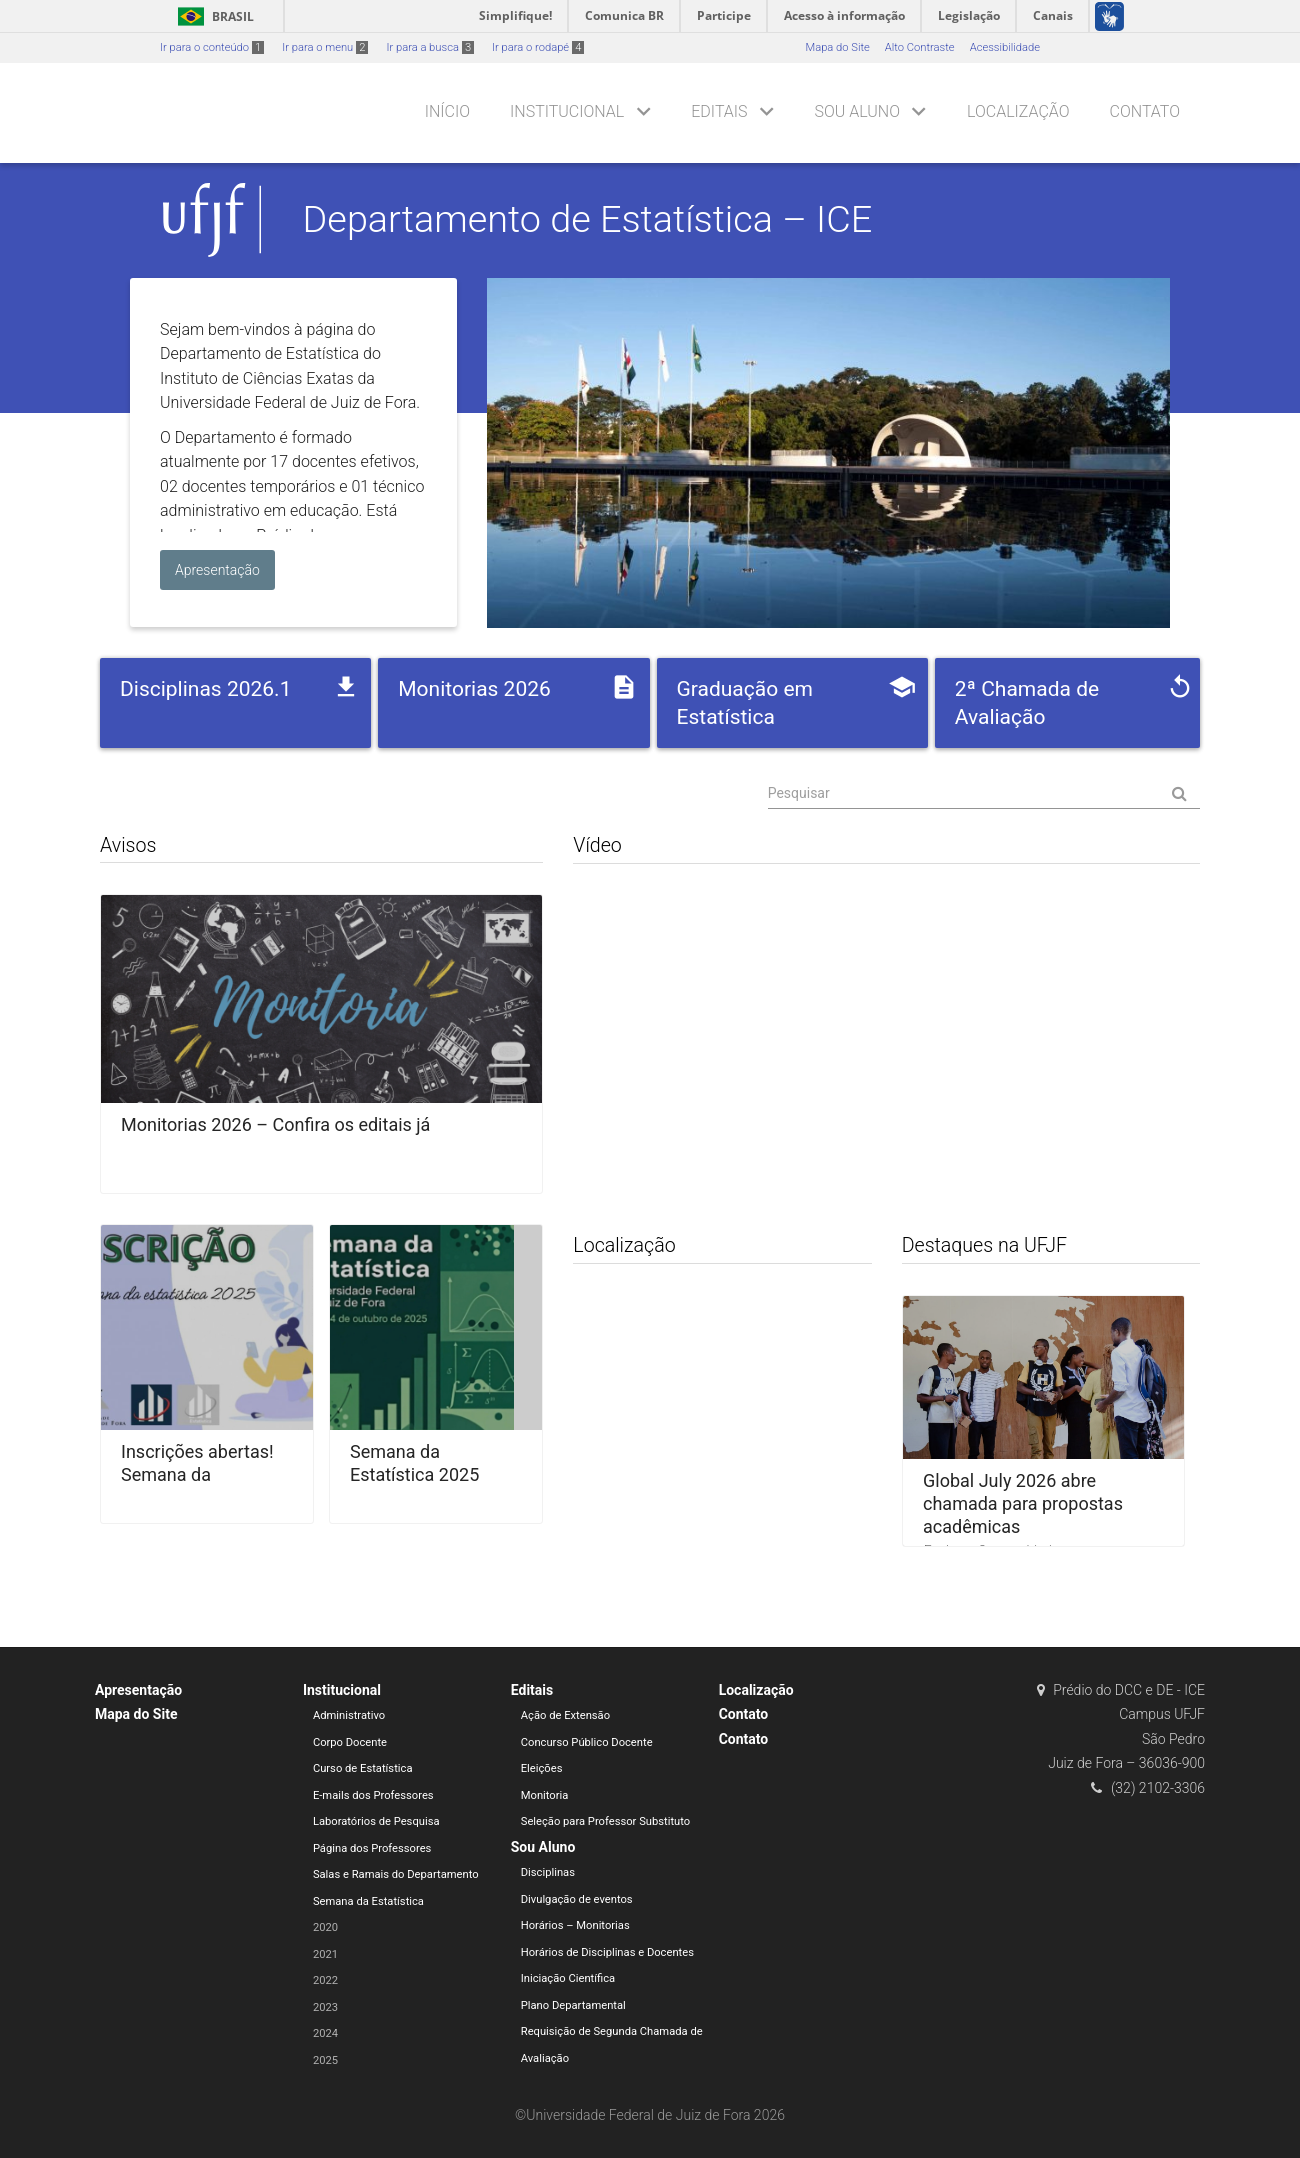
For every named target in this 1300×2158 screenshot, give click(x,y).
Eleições (542, 1768)
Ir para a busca (430, 47)
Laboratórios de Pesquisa (376, 1821)
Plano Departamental (573, 2005)
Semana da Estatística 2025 (414, 1463)
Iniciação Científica (568, 1978)
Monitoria (545, 1795)
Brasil (212, 16)
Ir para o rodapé (538, 47)
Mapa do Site (837, 47)
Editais (719, 111)
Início (447, 111)
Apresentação (138, 1690)
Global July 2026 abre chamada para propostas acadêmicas (1023, 1503)
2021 (325, 1954)
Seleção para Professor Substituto (605, 1821)
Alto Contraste (920, 47)
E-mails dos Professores (373, 1795)
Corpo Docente (350, 1742)
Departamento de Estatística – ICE (588, 219)
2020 (325, 1927)
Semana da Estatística (368, 1901)
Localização (1018, 111)
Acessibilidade (1005, 47)
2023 (325, 2007)
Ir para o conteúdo (212, 47)
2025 (325, 2060)
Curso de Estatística (363, 1768)
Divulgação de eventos (577, 1899)
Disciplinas (548, 1872)
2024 (325, 2033)
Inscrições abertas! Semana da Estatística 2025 (197, 1475)
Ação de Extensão (565, 1715)
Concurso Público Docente (587, 1742)
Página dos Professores (372, 1848)
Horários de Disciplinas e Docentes (607, 1952)
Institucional (567, 111)
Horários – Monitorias (575, 1925)
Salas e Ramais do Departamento (396, 1874)
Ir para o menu (325, 47)
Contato (1145, 111)
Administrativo (349, 1715)
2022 (325, 1980)
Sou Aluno (857, 111)
